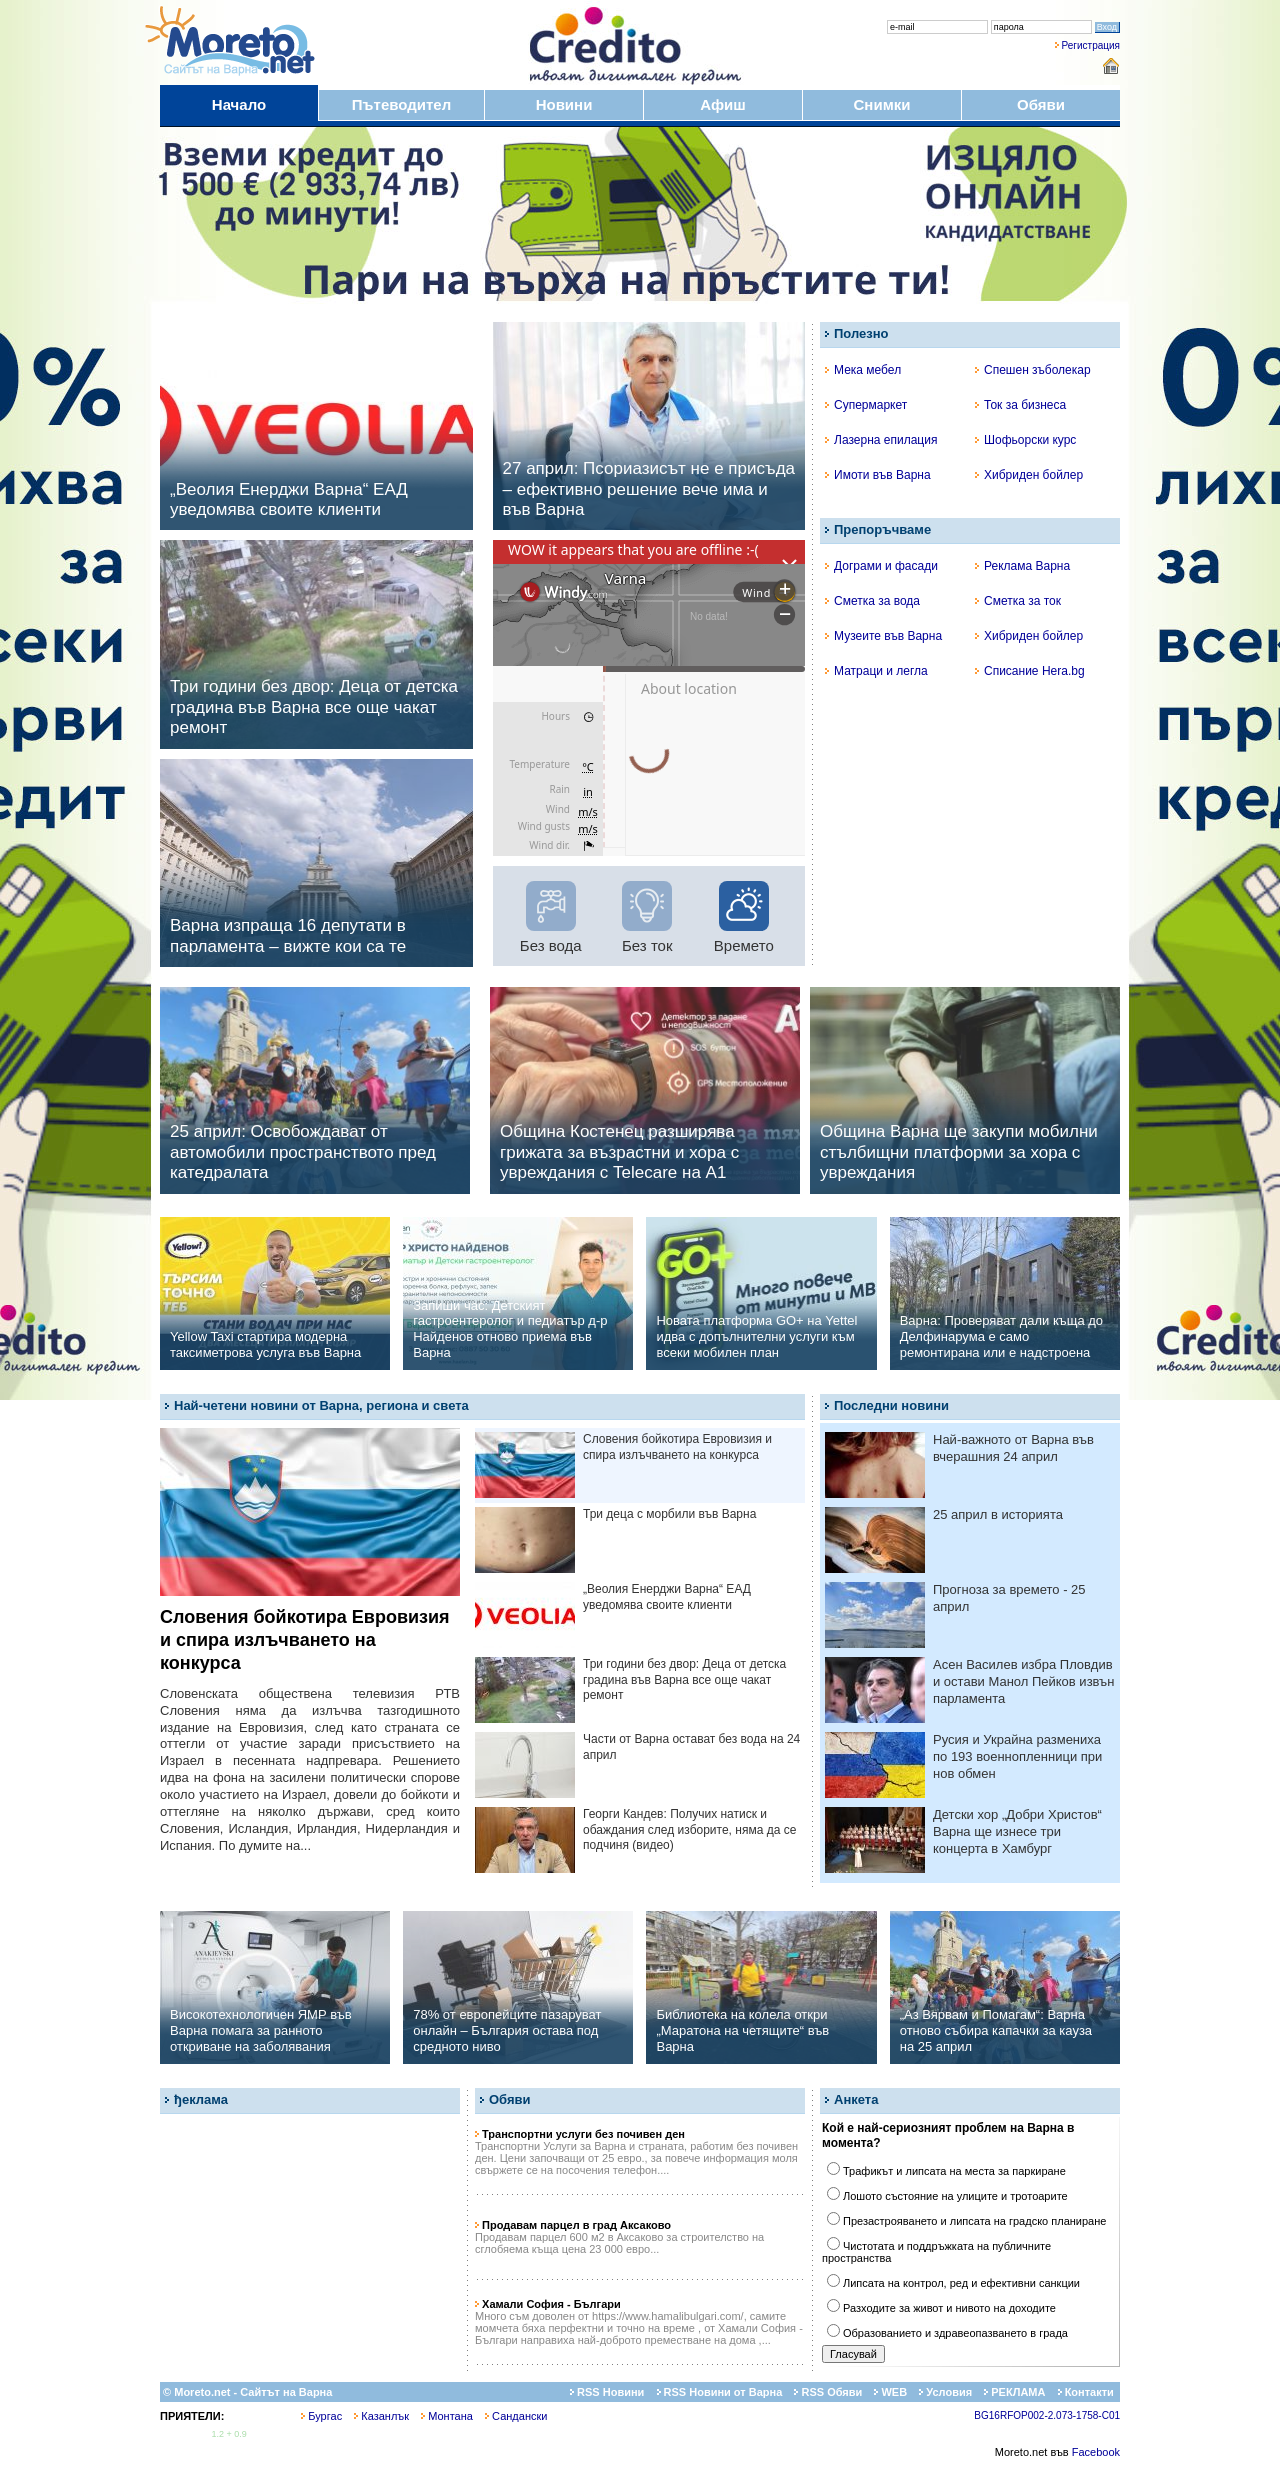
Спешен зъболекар (1033, 370)
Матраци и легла (876, 671)
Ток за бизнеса (1020, 405)
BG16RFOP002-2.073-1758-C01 (1047, 2415)
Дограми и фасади (881, 566)
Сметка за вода (872, 601)
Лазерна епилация (881, 440)
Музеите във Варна (883, 636)
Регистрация (1091, 45)
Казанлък (381, 2416)
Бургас (321, 2416)
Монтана (447, 2416)
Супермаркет (866, 405)
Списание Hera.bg (1030, 671)
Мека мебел (863, 370)
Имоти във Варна (878, 475)
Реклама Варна (1022, 566)
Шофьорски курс (1025, 440)
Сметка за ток (1018, 601)
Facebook (1096, 2452)
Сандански (516, 2416)
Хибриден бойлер (1029, 475)
